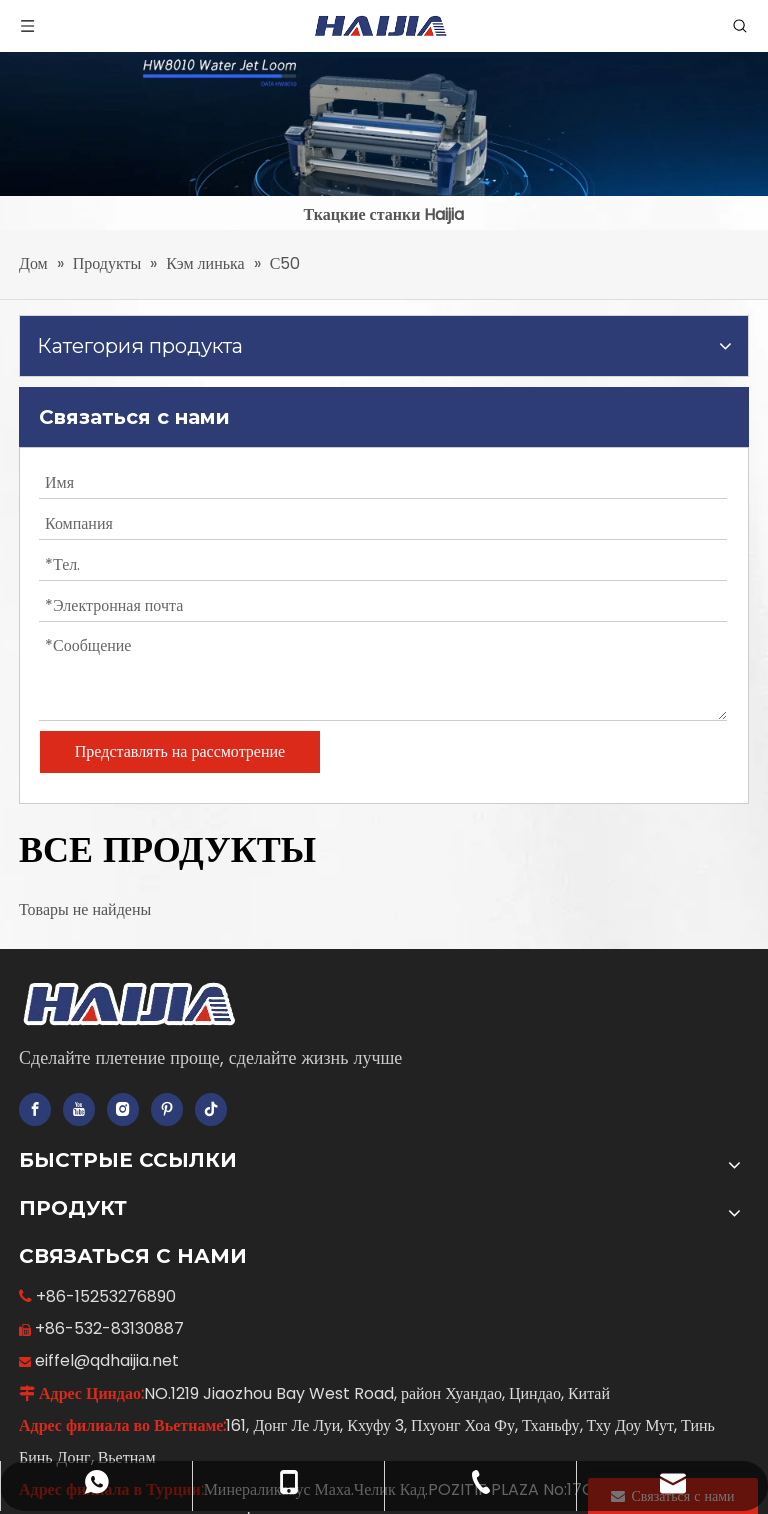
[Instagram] (123, 1109)
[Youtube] (79, 1109)
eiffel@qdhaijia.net (107, 1360)
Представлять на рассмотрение (180, 751)
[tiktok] (211, 1109)
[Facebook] (35, 1109)
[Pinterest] (167, 1109)
